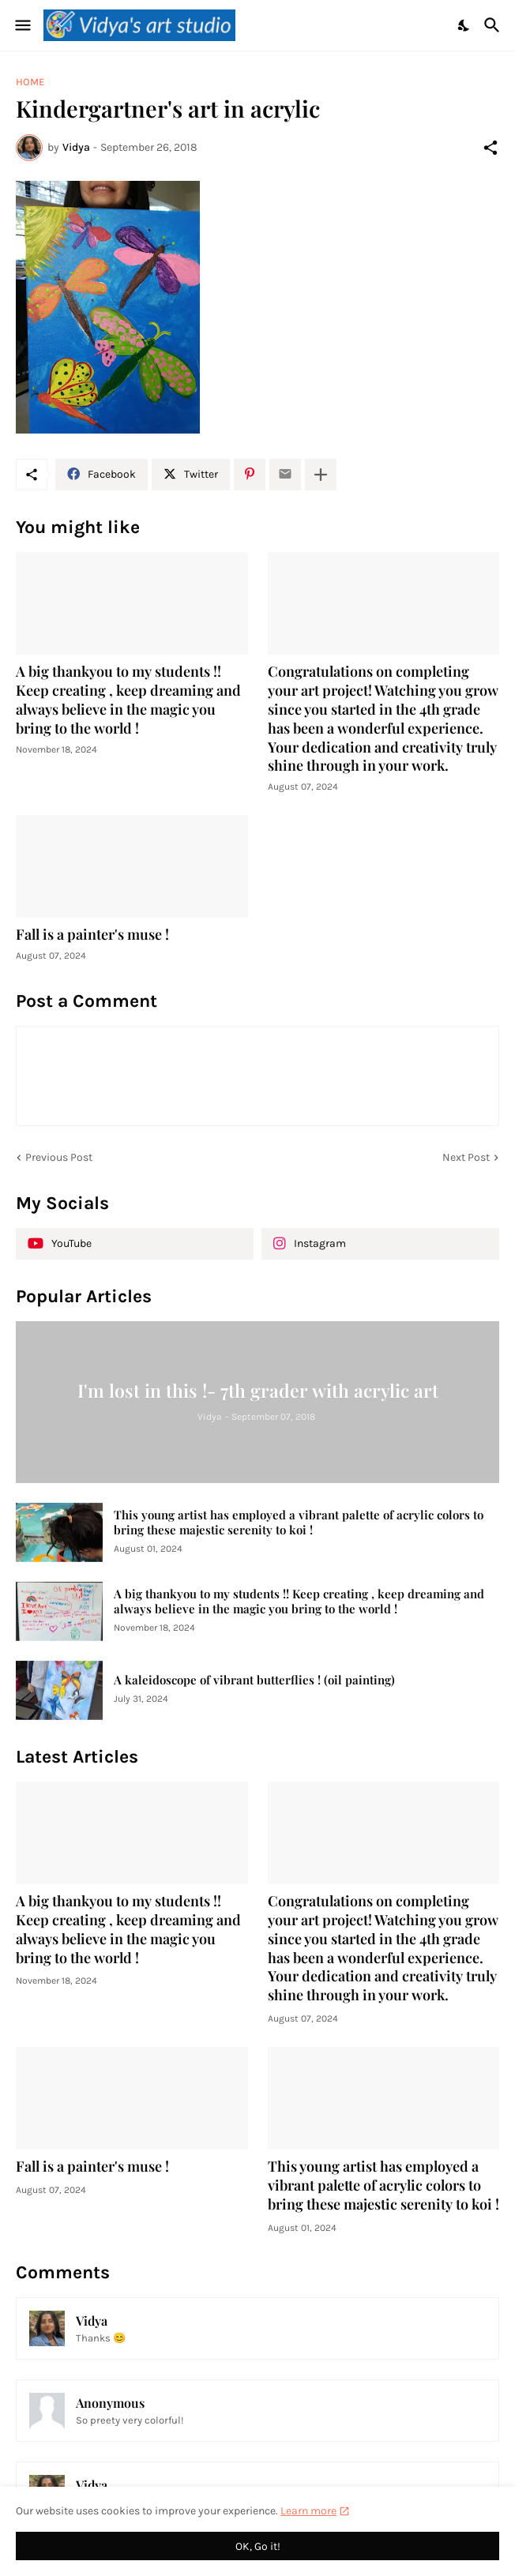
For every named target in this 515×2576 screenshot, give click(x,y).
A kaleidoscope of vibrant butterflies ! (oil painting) (254, 1680)
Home (30, 82)
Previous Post (58, 1157)
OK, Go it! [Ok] (257, 2546)
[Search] (494, 25)
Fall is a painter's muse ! (92, 935)
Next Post (466, 1157)
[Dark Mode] (464, 25)
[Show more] (320, 474)
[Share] (490, 147)
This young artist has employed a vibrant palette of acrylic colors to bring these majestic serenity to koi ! (298, 1523)
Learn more (308, 2511)
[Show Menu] (21, 25)
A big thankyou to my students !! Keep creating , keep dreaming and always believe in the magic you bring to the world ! (128, 700)
